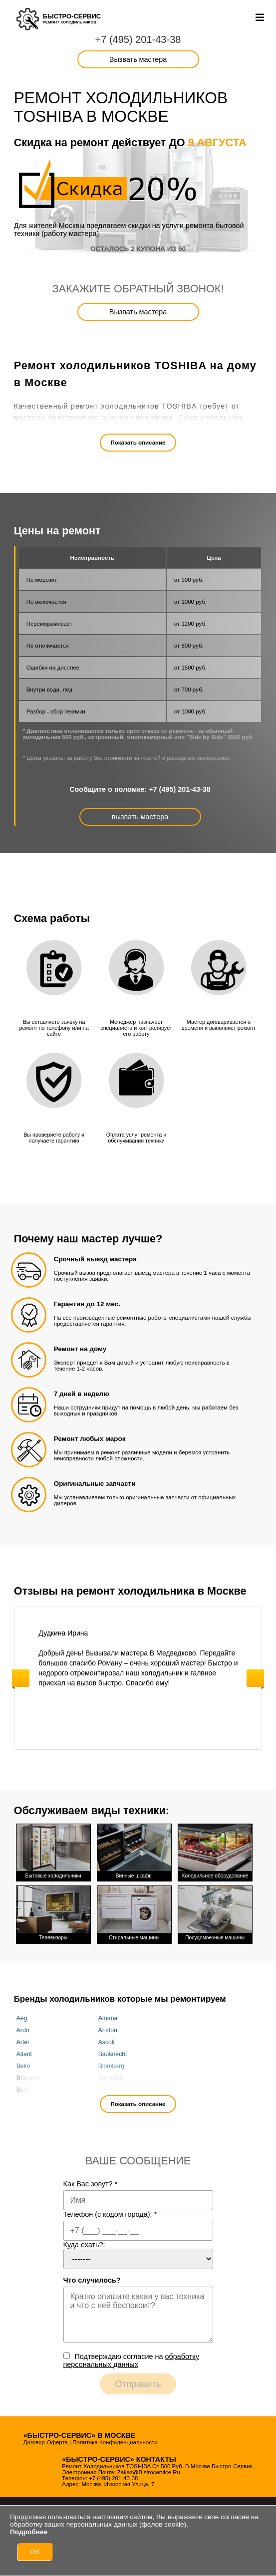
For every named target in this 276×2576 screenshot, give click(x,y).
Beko (23, 2063)
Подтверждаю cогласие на (131, 2357)
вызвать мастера (140, 817)
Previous (20, 1678)
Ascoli (106, 2039)
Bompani (110, 2075)
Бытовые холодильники (53, 1850)
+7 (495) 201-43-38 (138, 39)
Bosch (24, 2087)
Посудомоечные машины (215, 1911)
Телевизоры (53, 1911)
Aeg (21, 2015)
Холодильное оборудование (215, 1850)
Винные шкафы (134, 1850)
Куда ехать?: (84, 2241)
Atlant (24, 2051)
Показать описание (138, 443)
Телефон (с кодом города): (110, 2211)
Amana (108, 2015)
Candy (107, 2087)
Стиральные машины (134, 1911)
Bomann (27, 2075)
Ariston (107, 2027)
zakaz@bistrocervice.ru (148, 2469)
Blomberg (111, 2063)
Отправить (138, 2380)
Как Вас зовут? (90, 2180)
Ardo (22, 2027)
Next (255, 1678)
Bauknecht (112, 2051)
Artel (22, 2039)
